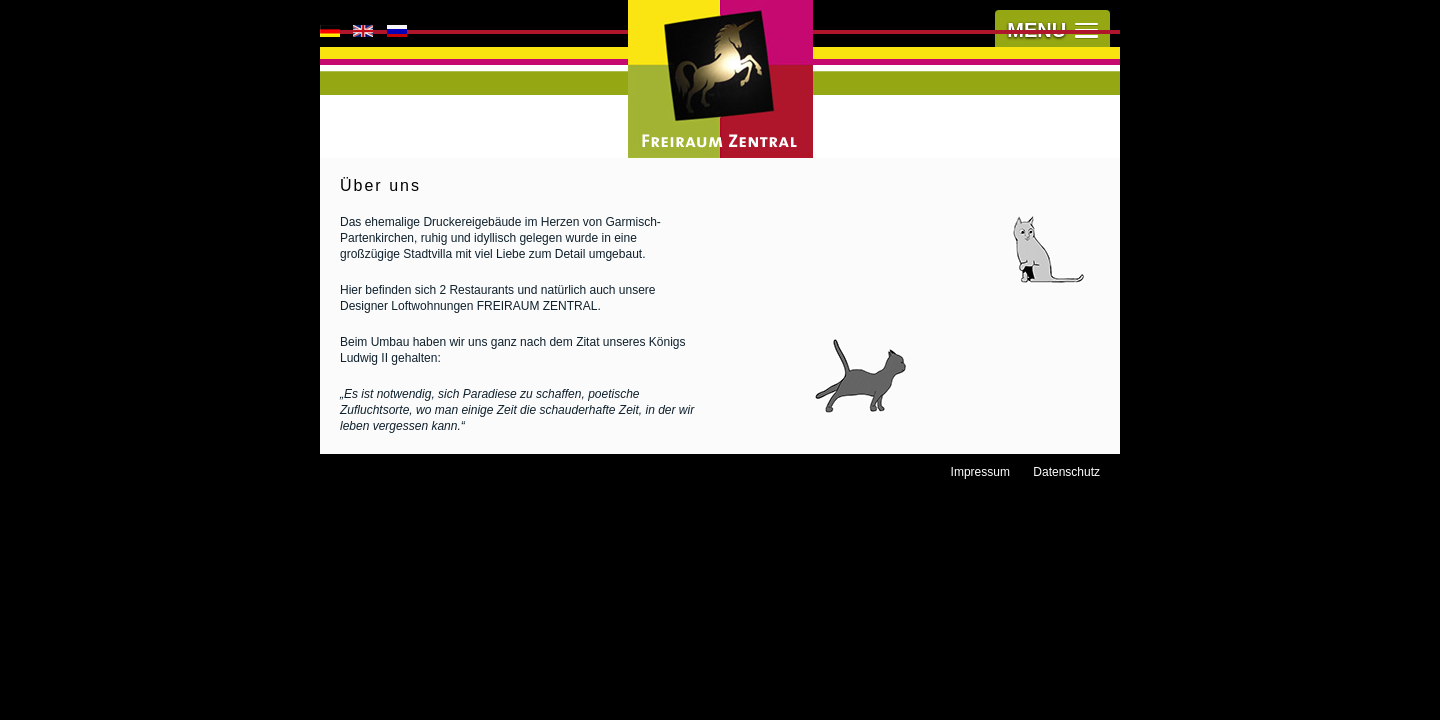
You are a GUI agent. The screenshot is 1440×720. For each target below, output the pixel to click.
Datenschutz (1066, 472)
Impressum (980, 472)
